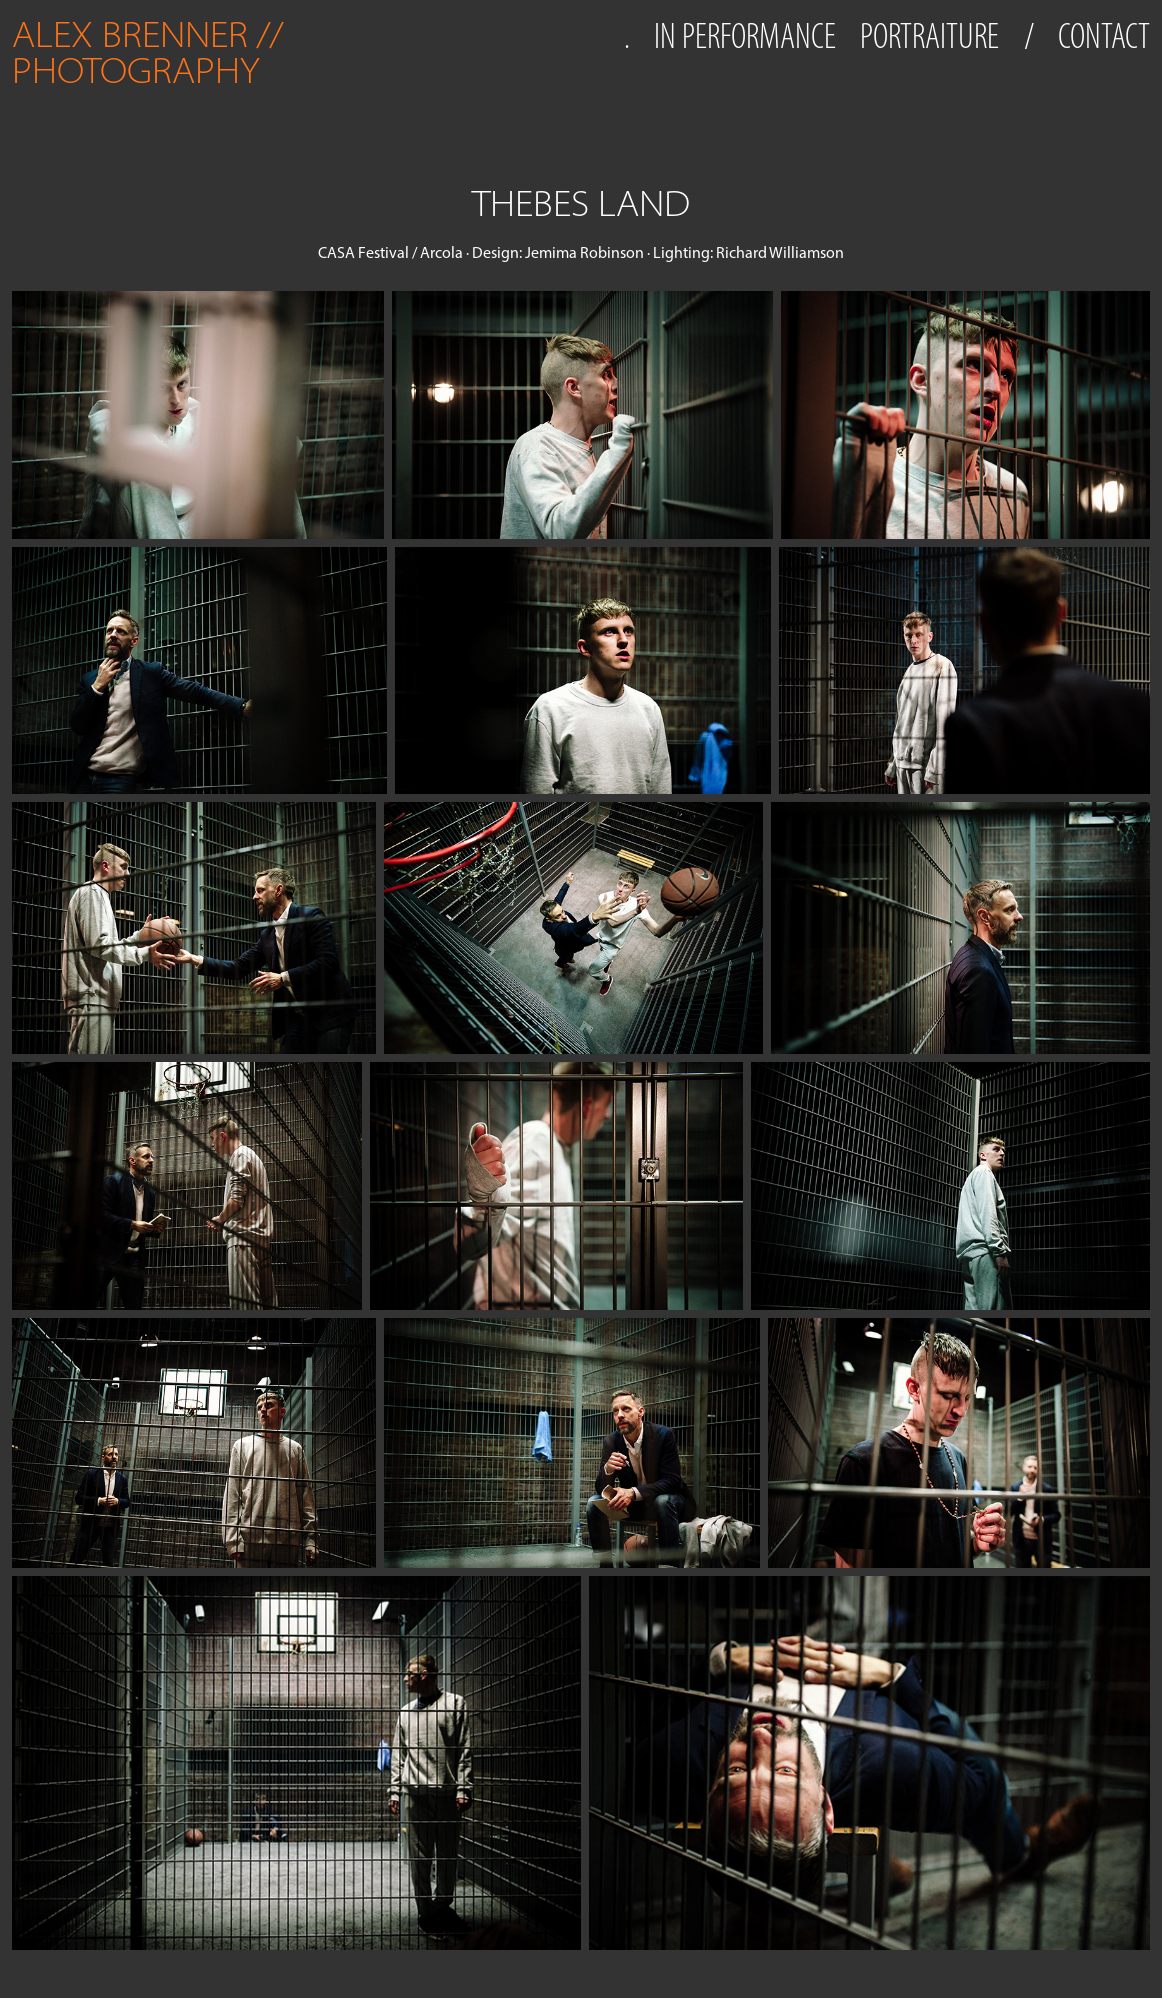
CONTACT (1104, 36)
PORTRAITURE (929, 36)
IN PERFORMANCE (745, 36)
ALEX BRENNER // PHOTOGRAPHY (152, 52)
